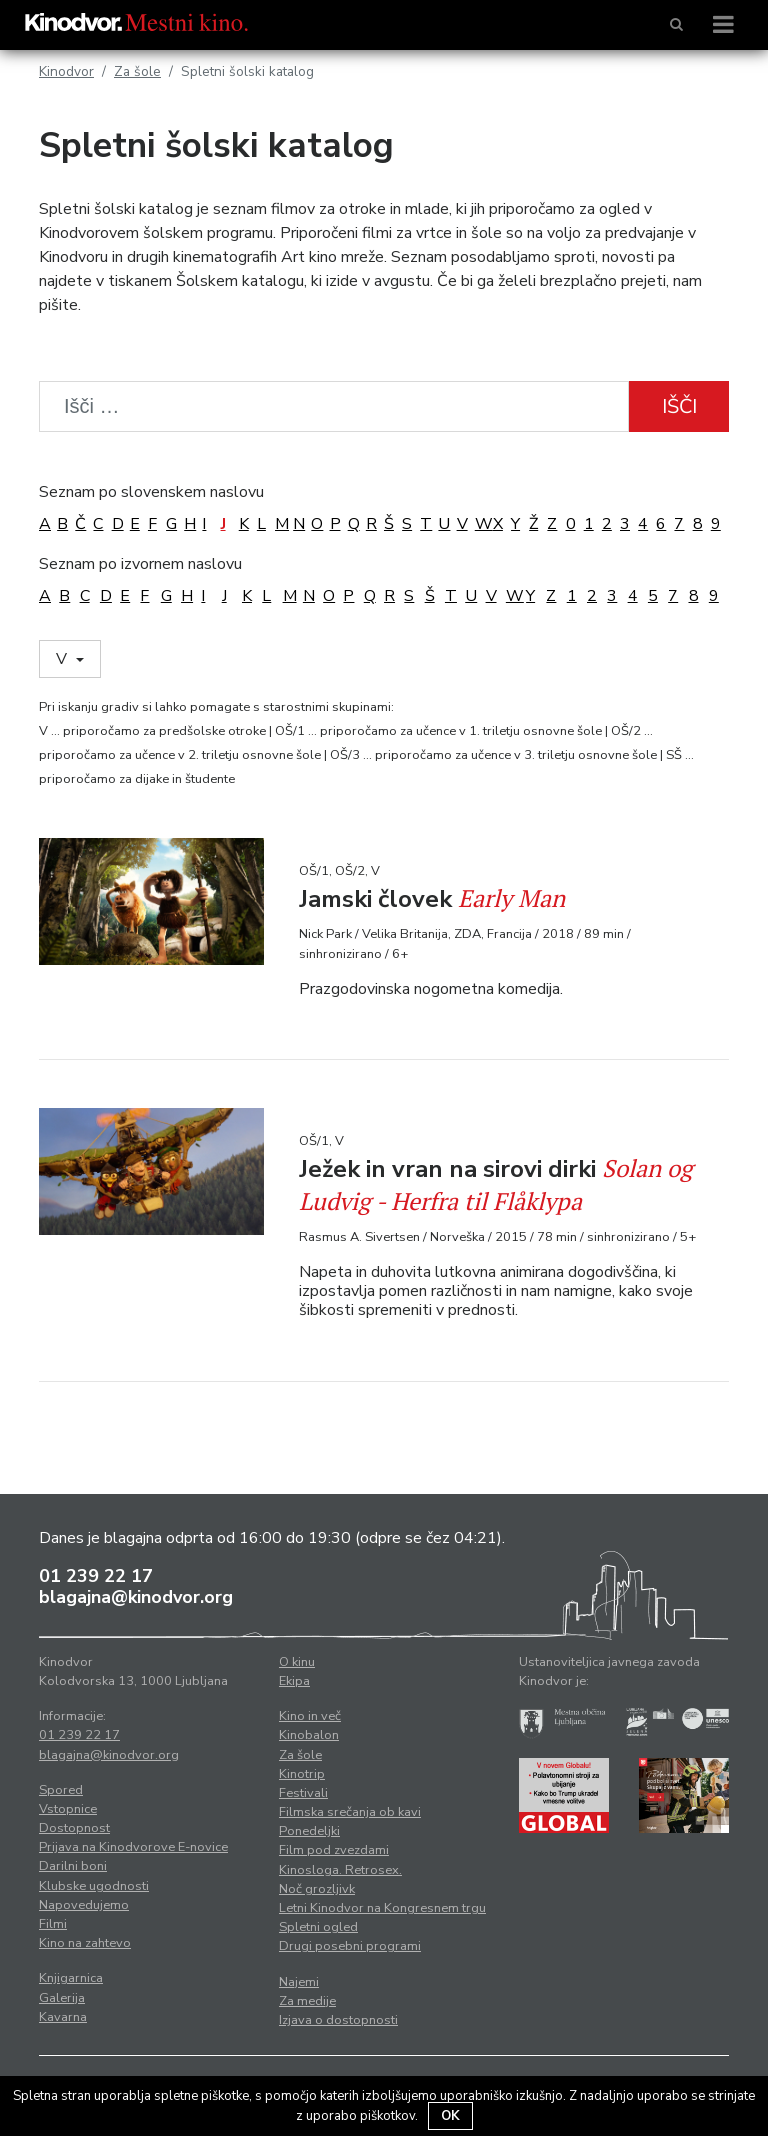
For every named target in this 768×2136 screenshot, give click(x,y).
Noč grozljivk (317, 1889)
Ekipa (294, 1681)
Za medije (307, 2001)
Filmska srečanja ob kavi (350, 1812)
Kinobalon (309, 1735)
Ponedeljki (309, 1831)
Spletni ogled (318, 1927)
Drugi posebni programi (350, 1946)
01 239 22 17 (96, 1576)
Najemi (299, 1982)
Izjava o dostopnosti (338, 2020)
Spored (61, 1790)
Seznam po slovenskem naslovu (151, 492)
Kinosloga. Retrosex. (340, 1870)
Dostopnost (74, 1828)
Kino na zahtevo (85, 1943)
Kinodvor (66, 71)
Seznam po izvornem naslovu (140, 564)
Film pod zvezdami (334, 1850)
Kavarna (63, 2017)
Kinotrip (302, 1774)
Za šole (137, 71)
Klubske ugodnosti (94, 1886)
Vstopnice (68, 1809)
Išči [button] (679, 406)
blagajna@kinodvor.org (136, 1597)
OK (450, 2116)
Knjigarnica (71, 1978)
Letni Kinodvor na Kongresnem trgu (382, 1908)
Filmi (53, 1924)
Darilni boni (73, 1866)
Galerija (62, 1998)
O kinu (297, 1662)
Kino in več (310, 1716)
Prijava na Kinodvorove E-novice (133, 1847)
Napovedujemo (84, 1905)
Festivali (303, 1793)
